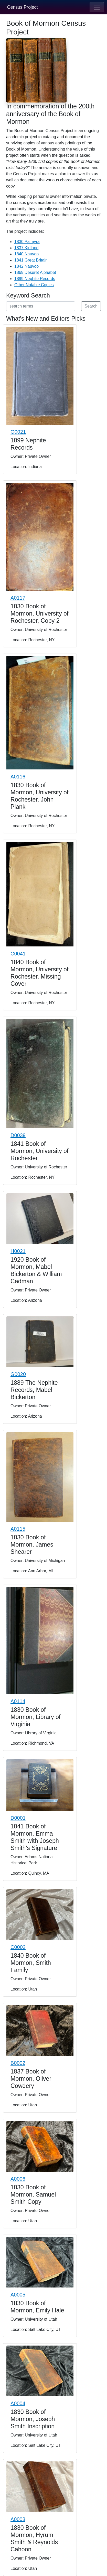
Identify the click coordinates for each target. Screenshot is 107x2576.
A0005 (17, 2295)
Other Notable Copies (34, 285)
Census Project (22, 7)
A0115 (17, 1529)
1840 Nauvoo (26, 254)
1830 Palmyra (27, 241)
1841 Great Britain (31, 260)
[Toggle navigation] (97, 7)
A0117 (17, 598)
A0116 (17, 776)
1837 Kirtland (26, 248)
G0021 (18, 432)
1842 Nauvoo (26, 266)
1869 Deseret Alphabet (35, 272)
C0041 (18, 953)
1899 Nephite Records (34, 278)
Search (91, 306)
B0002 (17, 2063)
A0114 (17, 1701)
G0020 (18, 1374)
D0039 (18, 1135)
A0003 (17, 2519)
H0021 (18, 1251)
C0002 (18, 1947)
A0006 (17, 2179)
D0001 (18, 1818)
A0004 (17, 2403)
